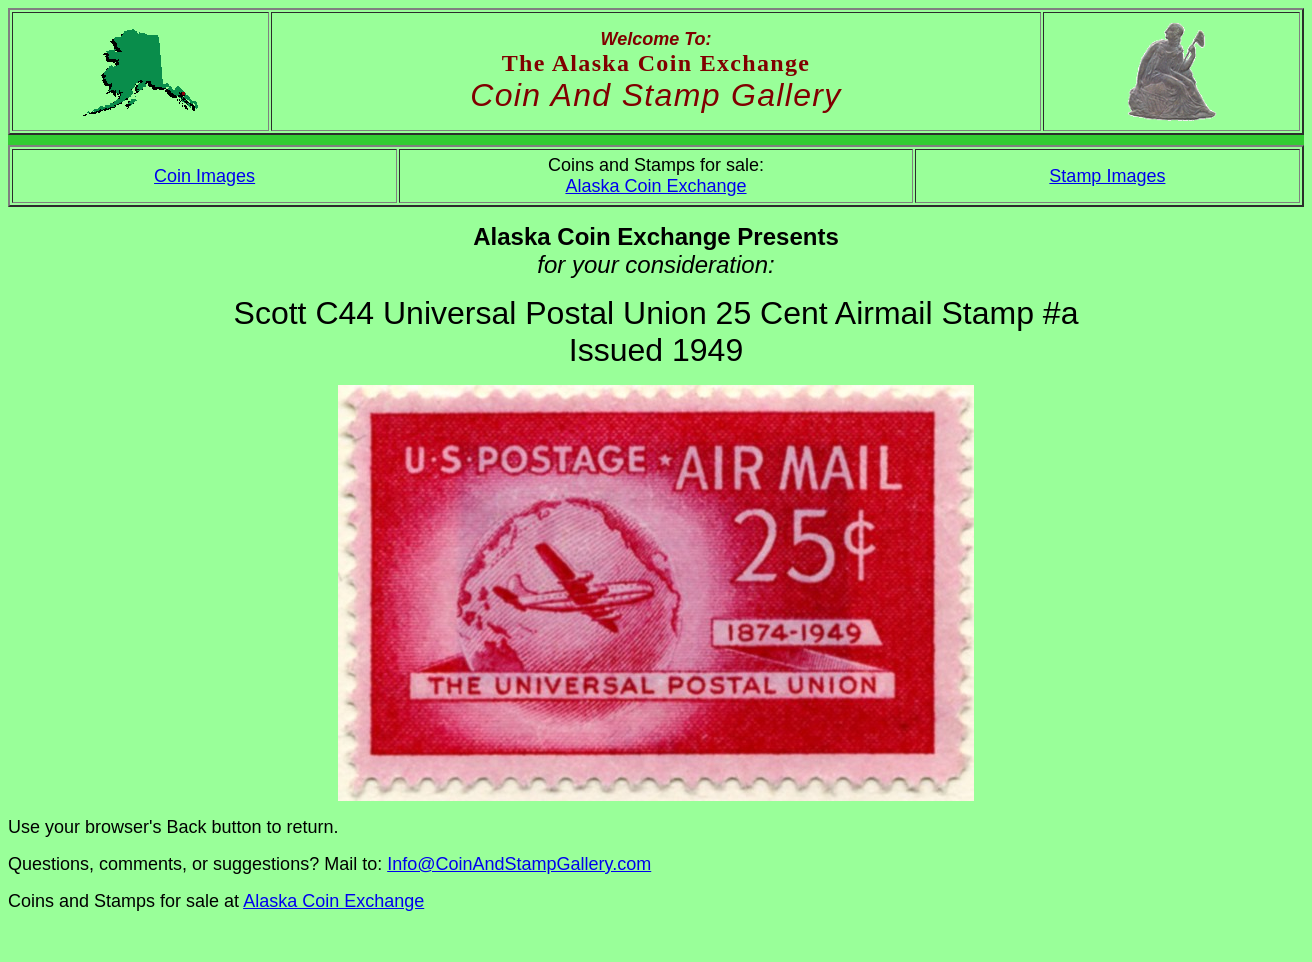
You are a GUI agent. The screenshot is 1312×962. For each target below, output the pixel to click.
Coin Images (204, 176)
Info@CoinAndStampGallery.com (519, 864)
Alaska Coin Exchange (655, 186)
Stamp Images (1107, 176)
